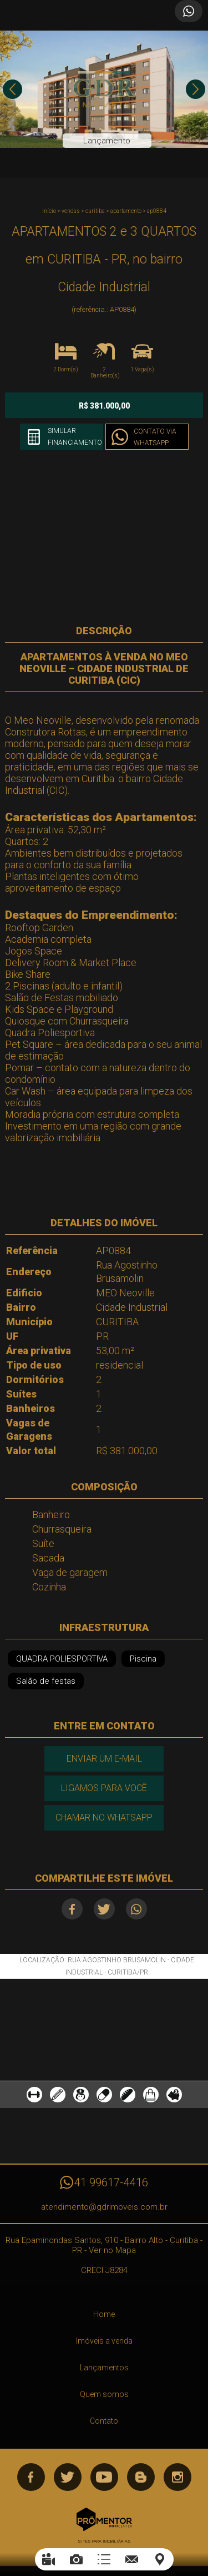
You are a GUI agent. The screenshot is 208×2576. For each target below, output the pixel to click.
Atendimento (188, 11)
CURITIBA (95, 211)
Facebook (72, 1908)
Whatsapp (136, 1908)
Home (104, 2314)
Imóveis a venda (104, 2340)
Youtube (104, 2477)
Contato (104, 2420)
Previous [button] (12, 89)
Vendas (71, 211)
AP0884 (156, 211)
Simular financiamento (75, 436)
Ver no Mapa (112, 2250)
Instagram (177, 2477)
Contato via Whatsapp (155, 437)
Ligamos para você (104, 1788)
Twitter (104, 1908)
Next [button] (195, 89)
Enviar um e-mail (104, 1758)
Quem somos (104, 2394)
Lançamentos (104, 2367)
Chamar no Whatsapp (104, 1817)
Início (49, 211)
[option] (104, 89)
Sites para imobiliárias (104, 2541)
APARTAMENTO (125, 211)
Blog (141, 2477)
